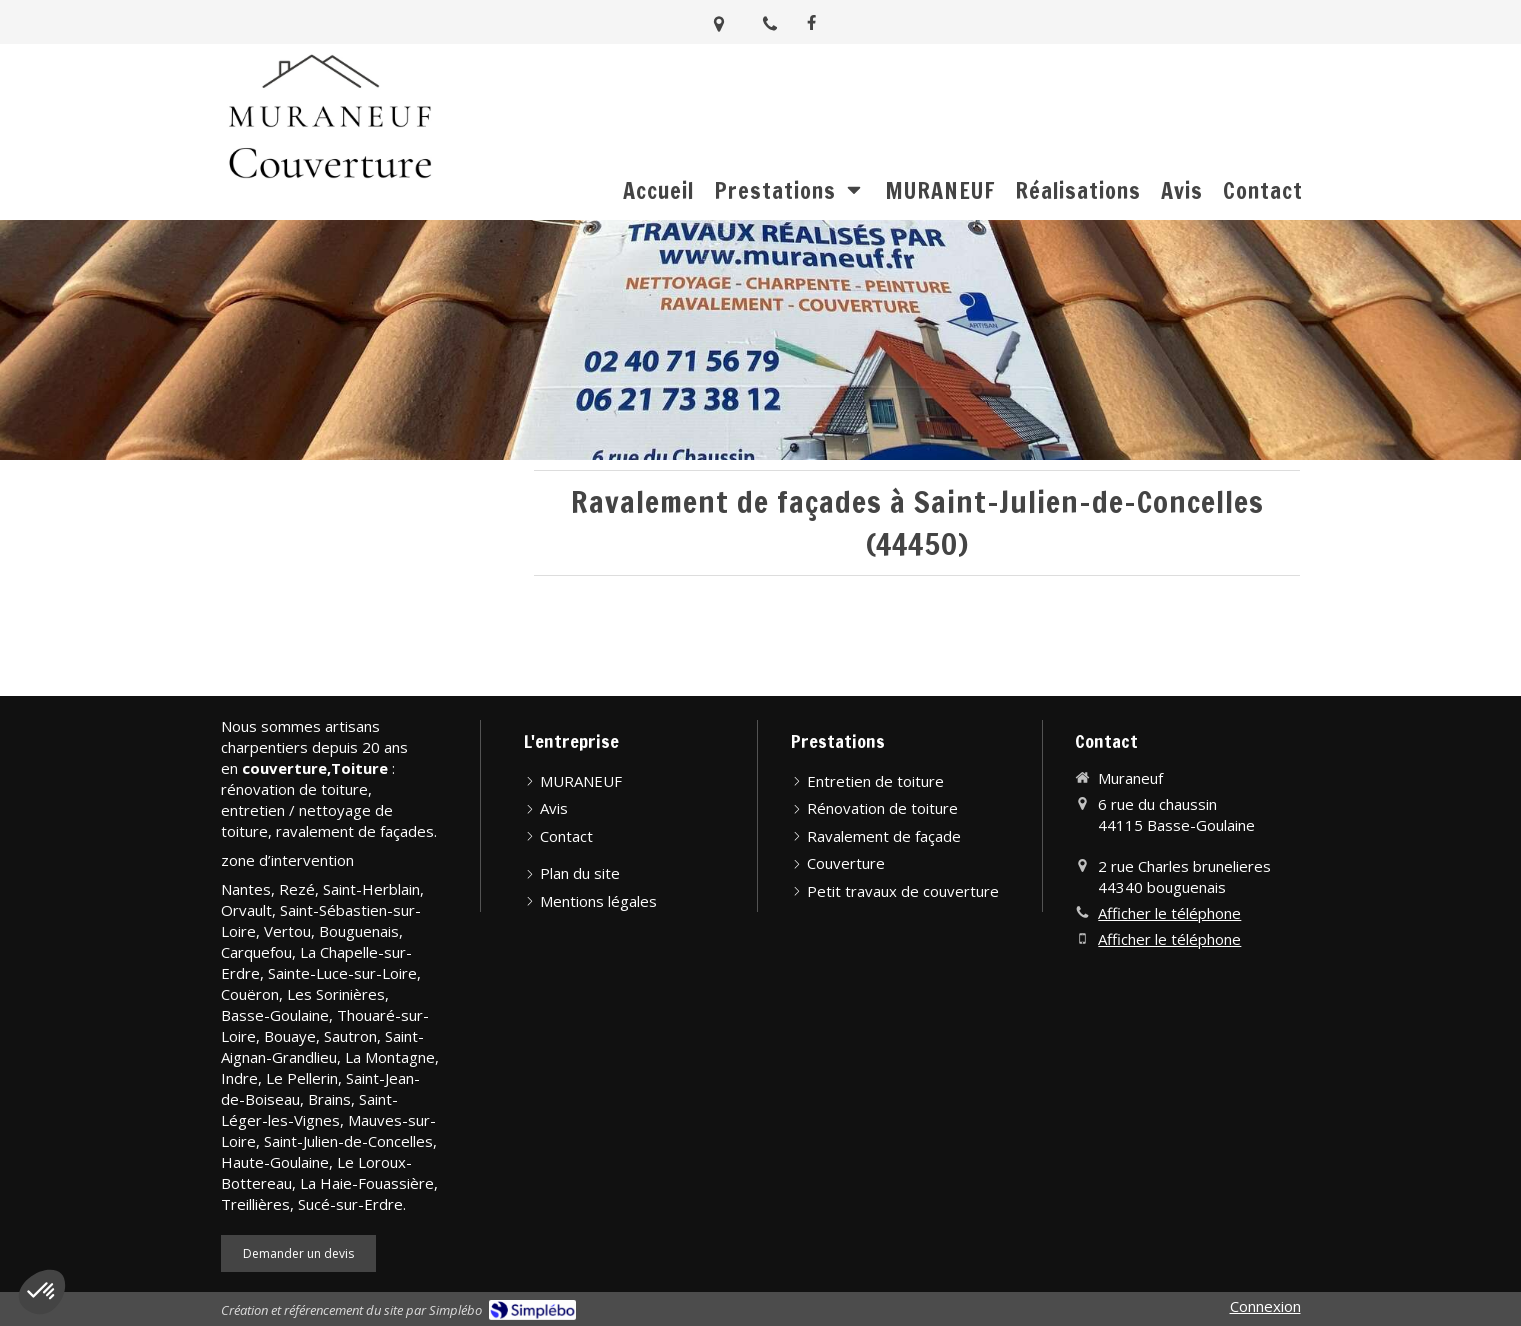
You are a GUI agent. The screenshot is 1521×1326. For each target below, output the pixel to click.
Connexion (1265, 1306)
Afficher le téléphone (1169, 913)
